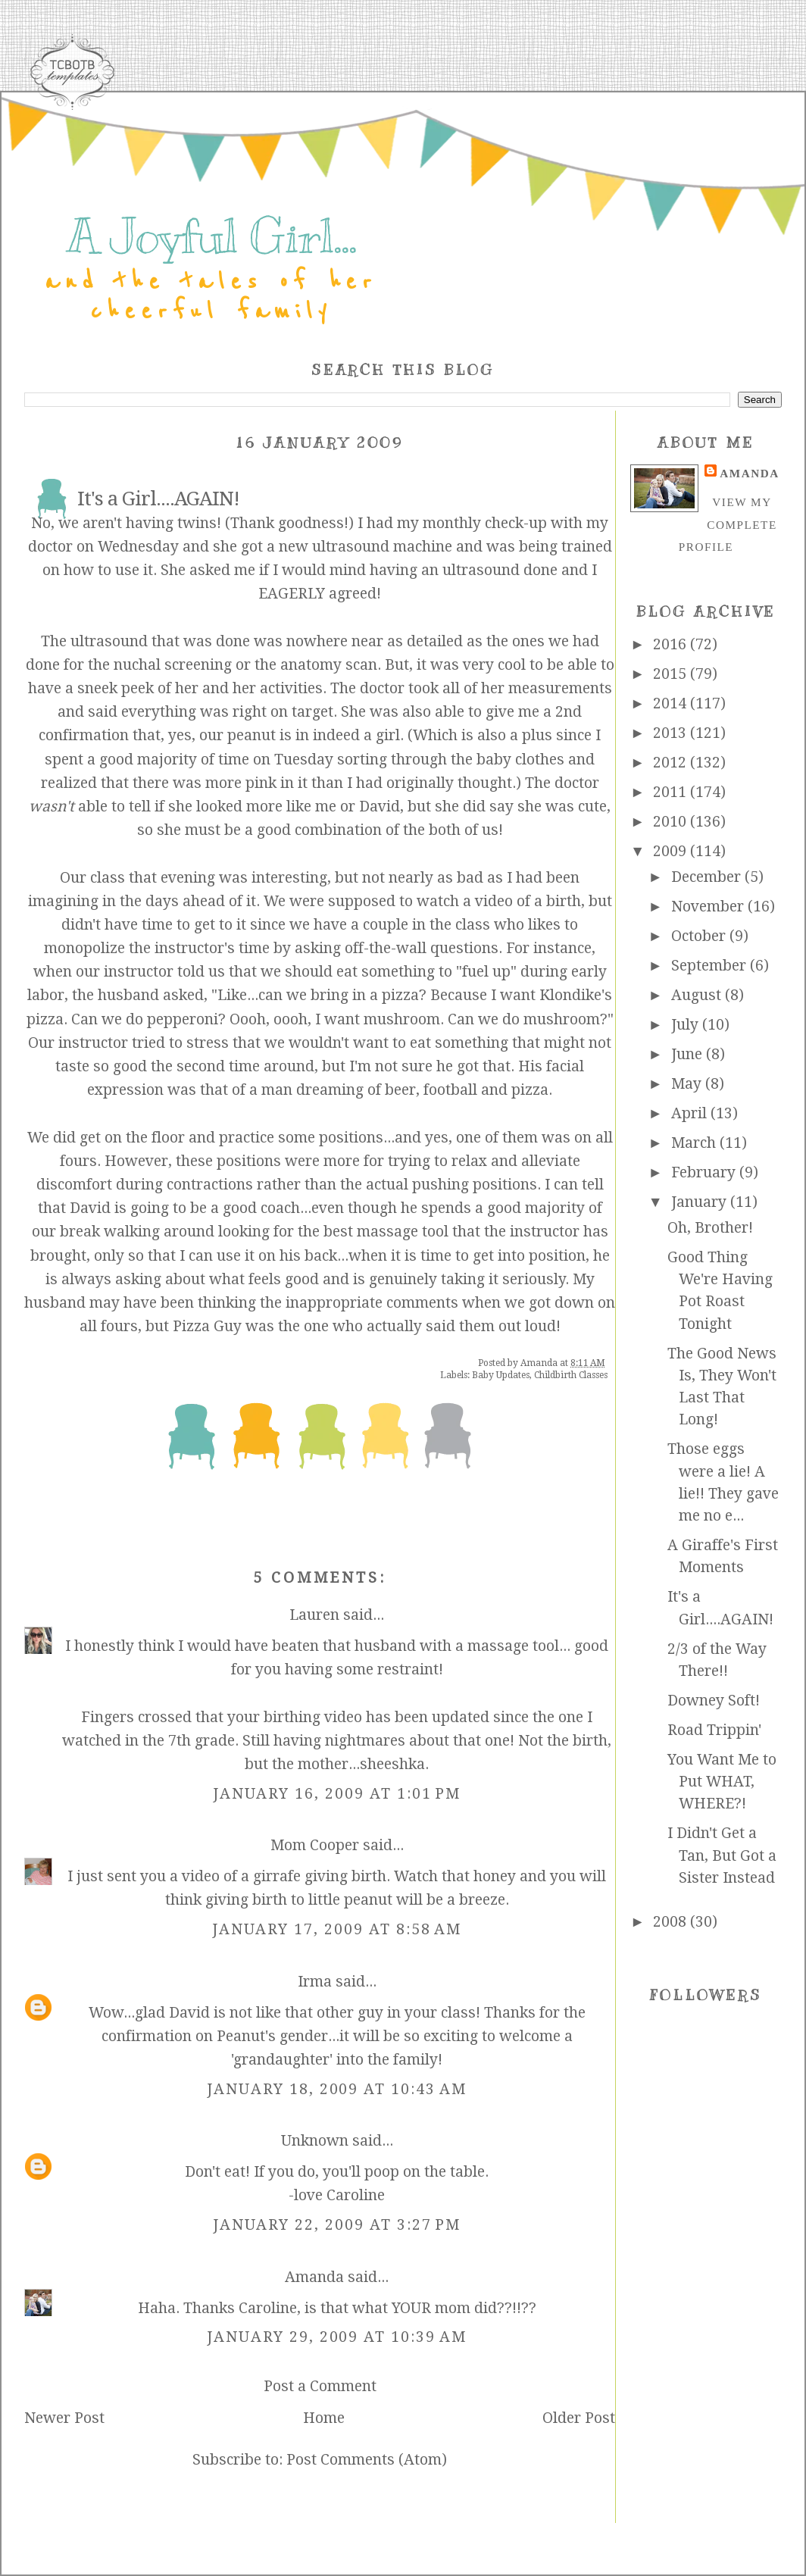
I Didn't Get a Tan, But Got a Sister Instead (721, 1855)
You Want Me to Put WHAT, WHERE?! (721, 1782)
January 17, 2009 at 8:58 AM (337, 1929)
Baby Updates (501, 1375)
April (691, 1113)
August (698, 995)
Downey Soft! (713, 1700)
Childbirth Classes (571, 1375)
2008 (671, 1921)
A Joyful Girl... (211, 236)
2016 (671, 644)
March (695, 1143)
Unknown (314, 2140)
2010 (671, 821)
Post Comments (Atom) (366, 2459)
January (700, 1202)
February (705, 1172)
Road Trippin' (714, 1730)
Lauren (314, 1615)
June (688, 1054)
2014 (671, 703)
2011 (671, 792)
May (688, 1084)
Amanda (314, 2277)
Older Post (578, 2418)
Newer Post (64, 2418)
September (710, 965)
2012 (671, 762)
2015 (671, 674)
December (708, 877)
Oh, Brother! (710, 1227)
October (700, 936)
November (709, 906)
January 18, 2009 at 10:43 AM (337, 2089)
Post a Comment (320, 2386)
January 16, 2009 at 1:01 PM (337, 1793)
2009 (671, 851)
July (686, 1024)
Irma (315, 1981)
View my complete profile (728, 524)
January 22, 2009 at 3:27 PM (337, 2225)
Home (324, 2418)
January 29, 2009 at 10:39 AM (337, 2337)
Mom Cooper (314, 1845)
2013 (671, 733)
